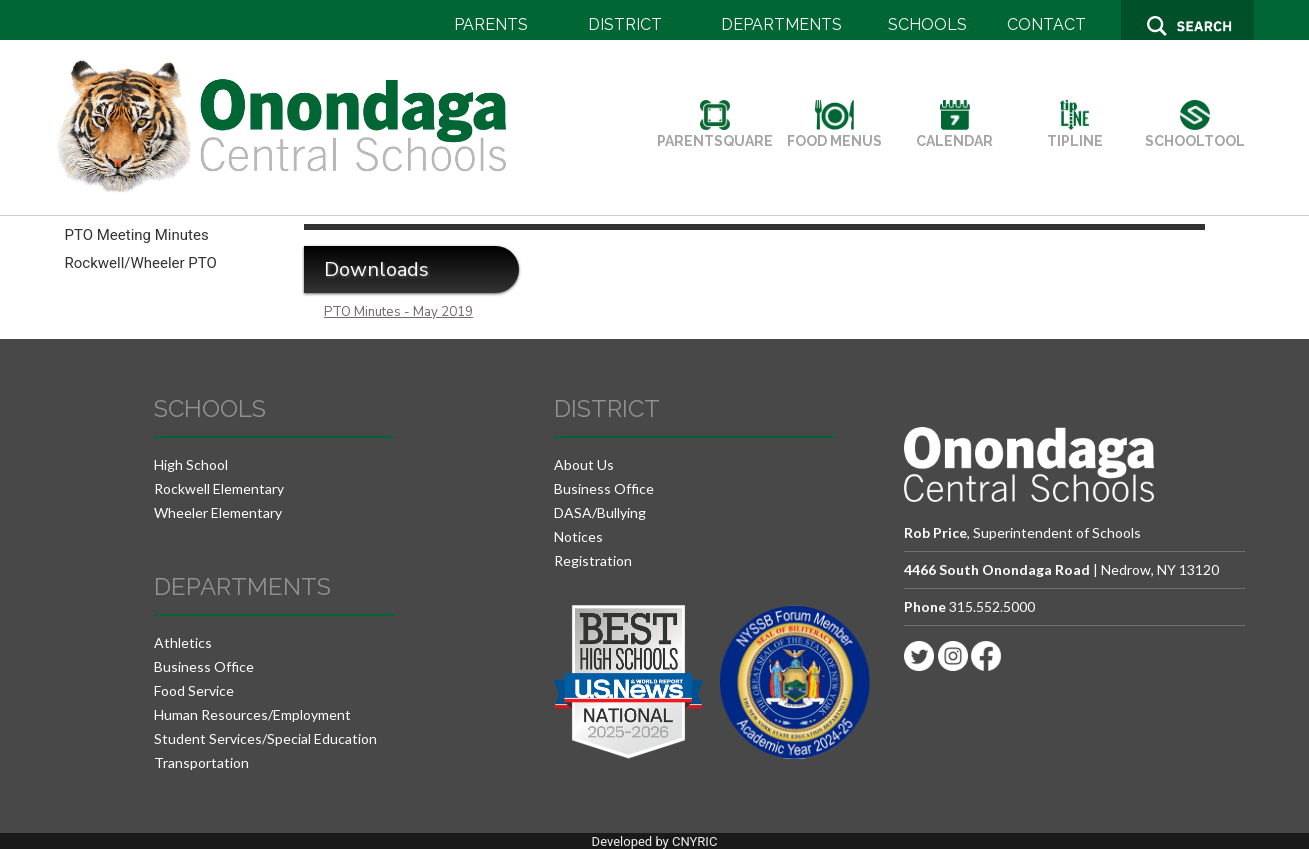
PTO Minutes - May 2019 (398, 312)
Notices (578, 536)
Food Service (194, 690)
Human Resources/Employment (252, 714)
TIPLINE (1075, 133)
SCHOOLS (927, 24)
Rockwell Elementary (219, 488)
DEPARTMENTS (781, 24)
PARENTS (491, 24)
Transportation (201, 762)
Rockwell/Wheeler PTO (141, 263)
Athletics (183, 642)
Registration (593, 560)
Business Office (204, 666)
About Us (584, 464)
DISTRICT (625, 24)
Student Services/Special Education (265, 738)
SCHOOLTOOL (1195, 133)
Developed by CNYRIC (655, 841)
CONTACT (1046, 24)
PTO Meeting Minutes (137, 235)
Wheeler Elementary (218, 512)
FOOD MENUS (834, 133)
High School (191, 464)
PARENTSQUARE (715, 133)
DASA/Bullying (600, 512)
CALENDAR (954, 133)
